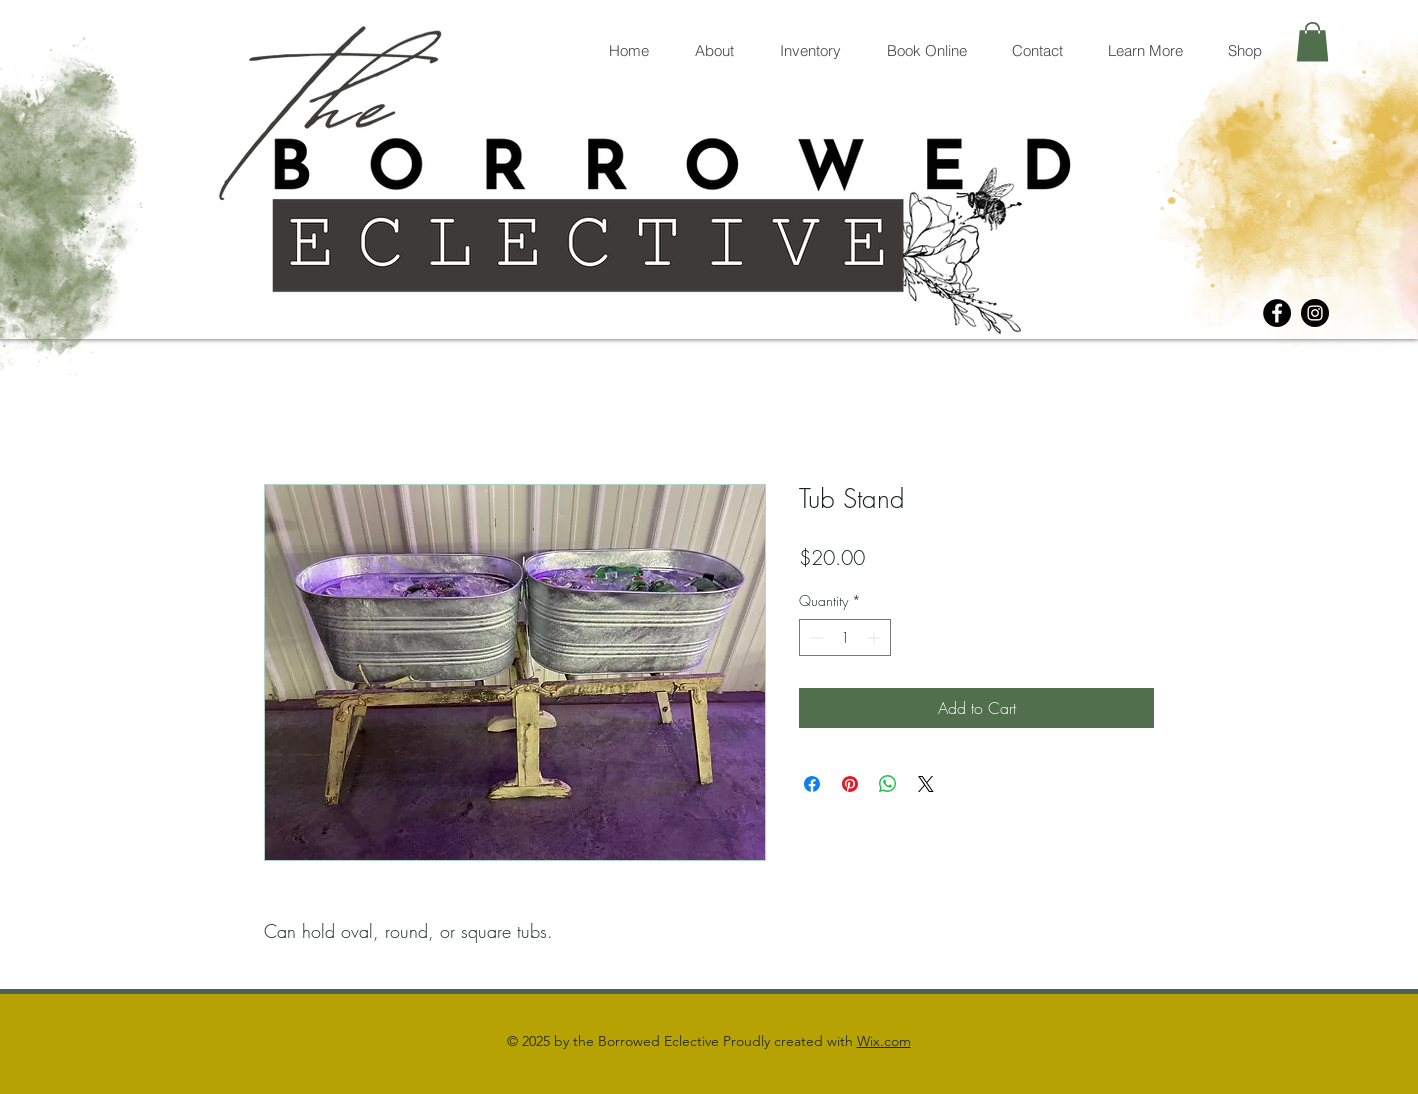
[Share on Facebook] (812, 784)
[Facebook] (1277, 313)
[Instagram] (1315, 313)
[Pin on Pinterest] (850, 784)
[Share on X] (926, 784)
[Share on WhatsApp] (888, 784)
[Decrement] (814, 637)
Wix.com (884, 1041)
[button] (1312, 41)
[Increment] (875, 637)
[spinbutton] (845, 637)
